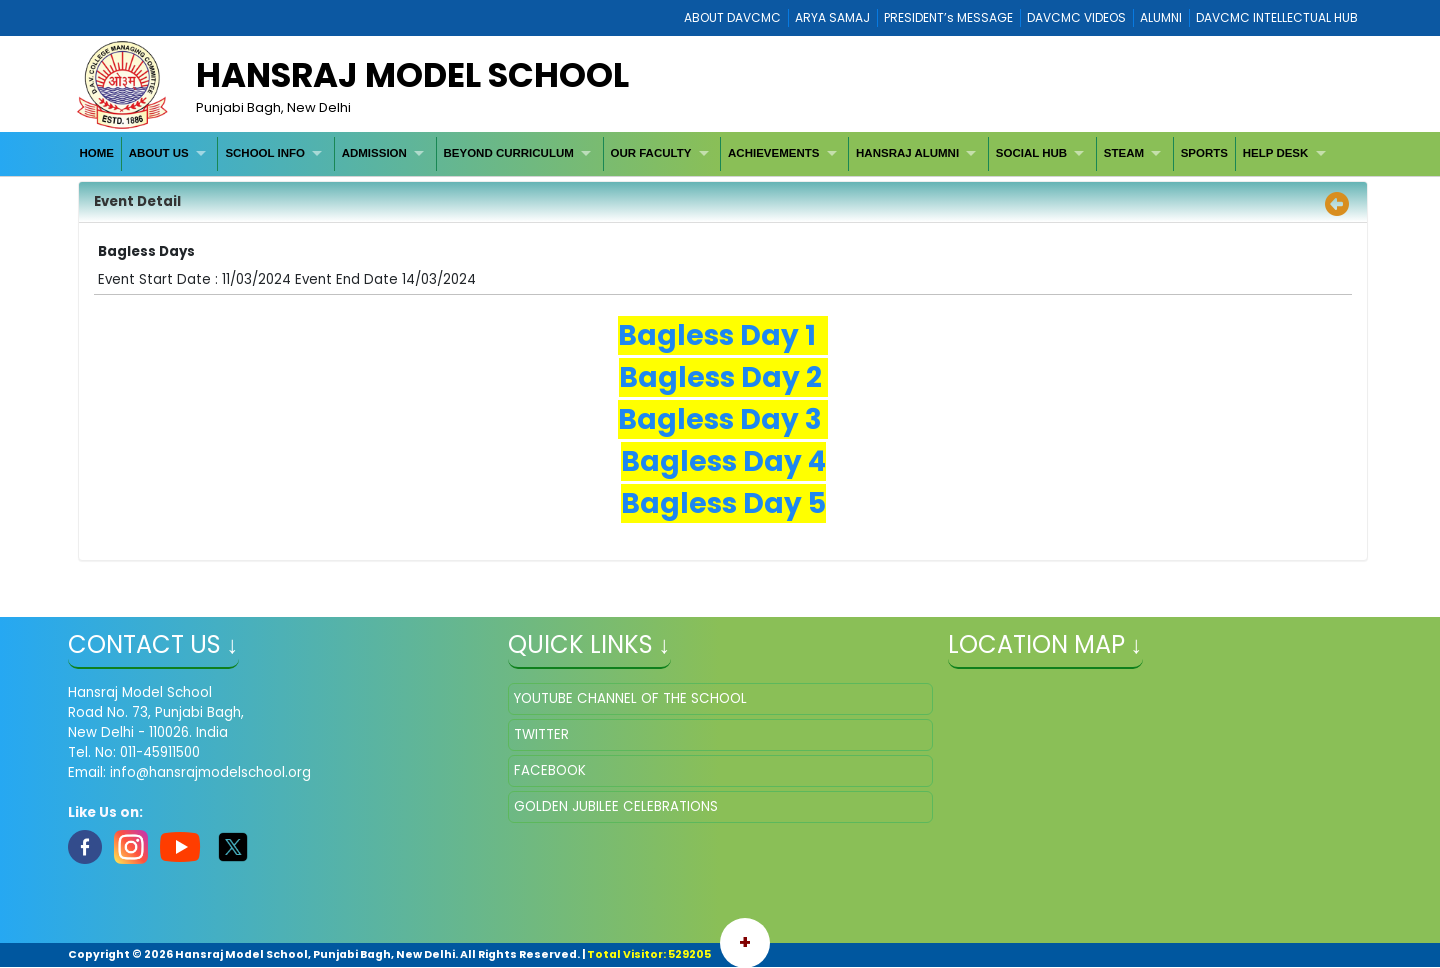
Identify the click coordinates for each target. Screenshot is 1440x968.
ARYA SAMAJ (832, 17)
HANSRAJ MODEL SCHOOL (412, 75)
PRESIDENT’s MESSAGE (948, 17)
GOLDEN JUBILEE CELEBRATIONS (616, 806)
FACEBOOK (550, 770)
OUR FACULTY (650, 153)
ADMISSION (374, 153)
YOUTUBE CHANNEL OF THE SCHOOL (630, 698)
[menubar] (705, 153)
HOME (96, 153)
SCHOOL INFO (265, 153)
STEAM (1124, 153)
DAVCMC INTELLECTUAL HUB (1277, 17)
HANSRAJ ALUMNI (907, 153)
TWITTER (541, 734)
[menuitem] (97, 153)
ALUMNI (1161, 17)
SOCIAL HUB (1031, 153)
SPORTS (1204, 153)
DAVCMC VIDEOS (1076, 17)
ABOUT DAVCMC (732, 17)
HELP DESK (1276, 153)
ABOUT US (159, 153)
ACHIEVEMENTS (773, 153)
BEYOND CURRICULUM (508, 153)
